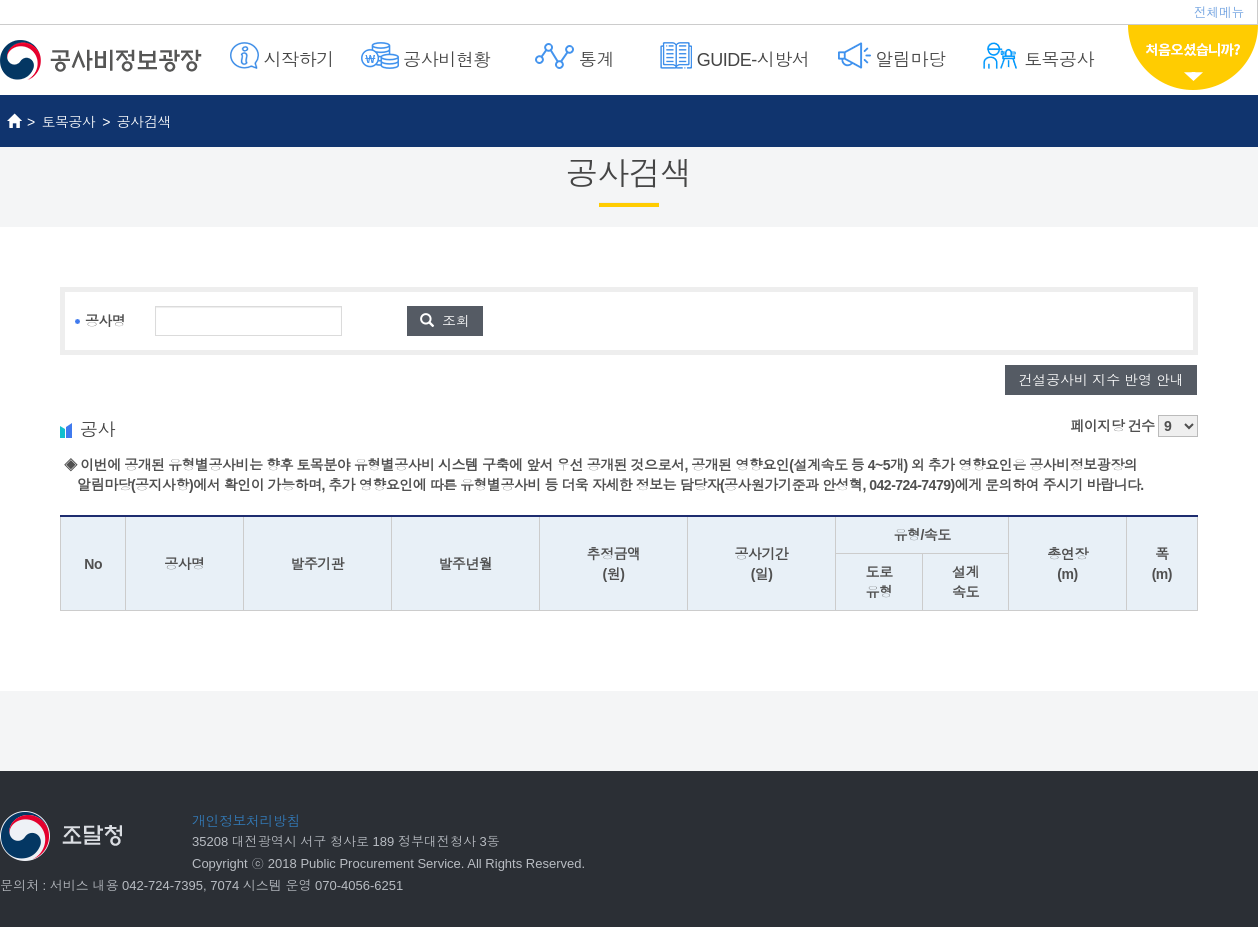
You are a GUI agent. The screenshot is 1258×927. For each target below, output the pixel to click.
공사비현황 (426, 56)
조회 (445, 321)
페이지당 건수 (1134, 426)
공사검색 (144, 122)
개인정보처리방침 (246, 821)
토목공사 (1037, 56)
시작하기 (282, 56)
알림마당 (892, 56)
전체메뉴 (1219, 12)
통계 (574, 56)
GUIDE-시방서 (734, 56)
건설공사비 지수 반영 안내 (1101, 380)
